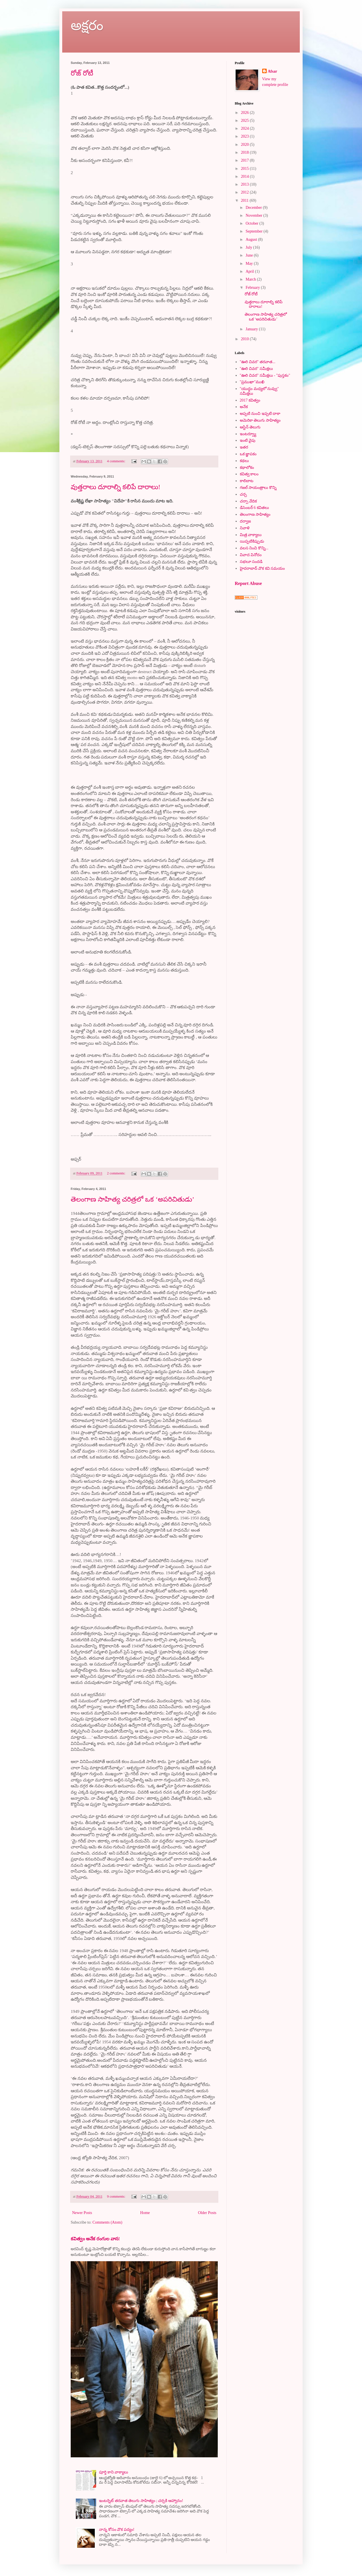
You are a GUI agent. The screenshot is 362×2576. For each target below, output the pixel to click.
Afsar (272, 71)
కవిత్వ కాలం (249, 474)
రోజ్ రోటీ (82, 73)
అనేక (244, 407)
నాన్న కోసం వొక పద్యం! (116, 2529)
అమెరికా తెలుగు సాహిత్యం (260, 420)
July (249, 247)
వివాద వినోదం (251, 555)
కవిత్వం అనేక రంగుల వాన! (95, 2238)
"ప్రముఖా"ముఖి (252, 382)
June (249, 255)
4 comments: (116, 461)
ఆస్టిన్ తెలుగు (250, 427)
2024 (245, 128)
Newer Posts (82, 2213)
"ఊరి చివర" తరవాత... (257, 362)
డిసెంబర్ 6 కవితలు (254, 508)
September (254, 231)
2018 (245, 152)
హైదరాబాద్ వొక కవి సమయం (262, 568)
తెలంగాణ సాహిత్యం (255, 514)
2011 (245, 200)
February (253, 287)
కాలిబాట (246, 481)
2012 (245, 192)
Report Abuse (248, 583)
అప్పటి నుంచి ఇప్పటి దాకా (260, 413)
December (254, 207)
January (252, 329)
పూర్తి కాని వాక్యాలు (113, 2472)
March (251, 279)
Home (145, 2213)
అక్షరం (87, 25)
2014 (245, 176)
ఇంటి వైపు (248, 440)
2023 (245, 136)
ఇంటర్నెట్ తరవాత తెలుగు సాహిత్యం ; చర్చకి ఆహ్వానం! (141, 2501)
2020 (245, 144)
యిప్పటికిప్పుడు (252, 541)
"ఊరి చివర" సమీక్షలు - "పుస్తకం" (265, 375)
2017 (245, 160)
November (254, 215)
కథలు (244, 461)
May (249, 263)
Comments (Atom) (107, 2222)
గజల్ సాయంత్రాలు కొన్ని (258, 487)
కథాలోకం (247, 467)
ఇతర (244, 447)
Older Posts (207, 2213)
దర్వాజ (245, 521)
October (252, 223)
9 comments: (116, 2196)
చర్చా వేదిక (248, 501)
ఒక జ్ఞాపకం (248, 454)
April (250, 271)
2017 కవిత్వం (250, 400)
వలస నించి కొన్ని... (254, 548)
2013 (245, 184)
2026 (245, 112)
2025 (245, 120)
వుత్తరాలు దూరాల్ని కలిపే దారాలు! (115, 487)
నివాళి (244, 528)
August (251, 239)
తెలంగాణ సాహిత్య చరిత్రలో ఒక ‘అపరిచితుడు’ (132, 1199)
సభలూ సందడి (251, 562)
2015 (245, 168)
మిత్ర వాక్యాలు (251, 535)
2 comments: (116, 1173)
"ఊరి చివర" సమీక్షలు (256, 369)
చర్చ (243, 494)
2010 (245, 339)
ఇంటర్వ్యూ (248, 434)
